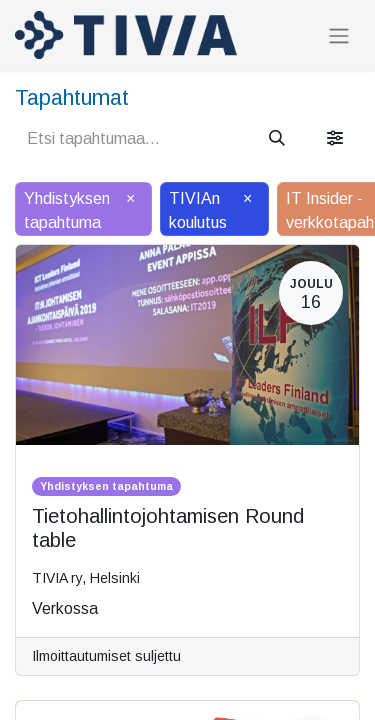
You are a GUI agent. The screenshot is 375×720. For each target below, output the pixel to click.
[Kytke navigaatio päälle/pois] (339, 35)
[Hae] (277, 139)
